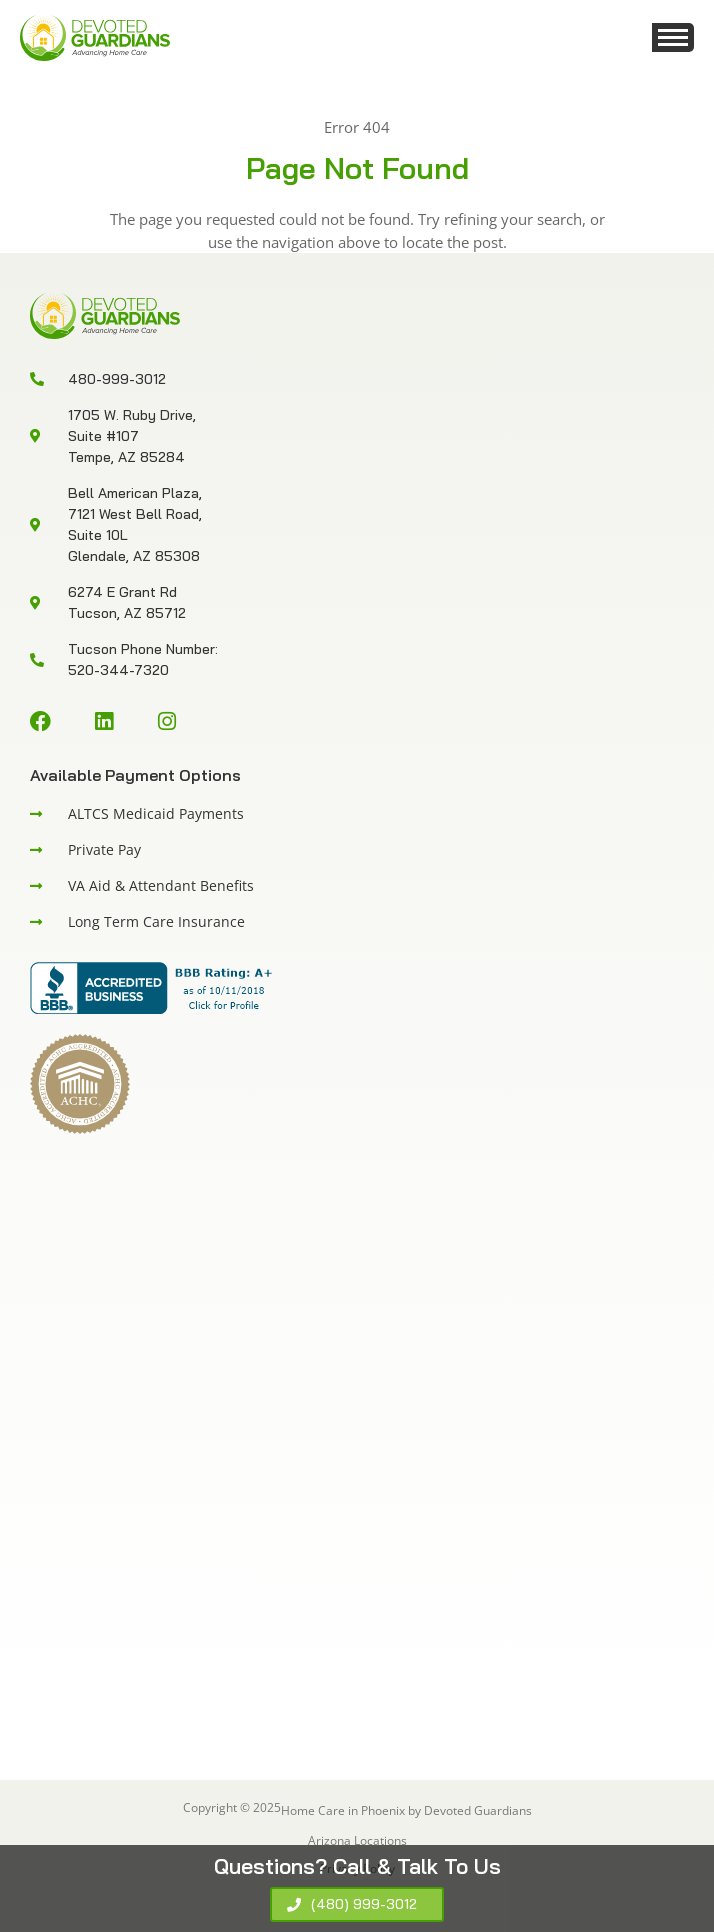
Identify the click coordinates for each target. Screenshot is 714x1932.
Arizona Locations (357, 1840)
